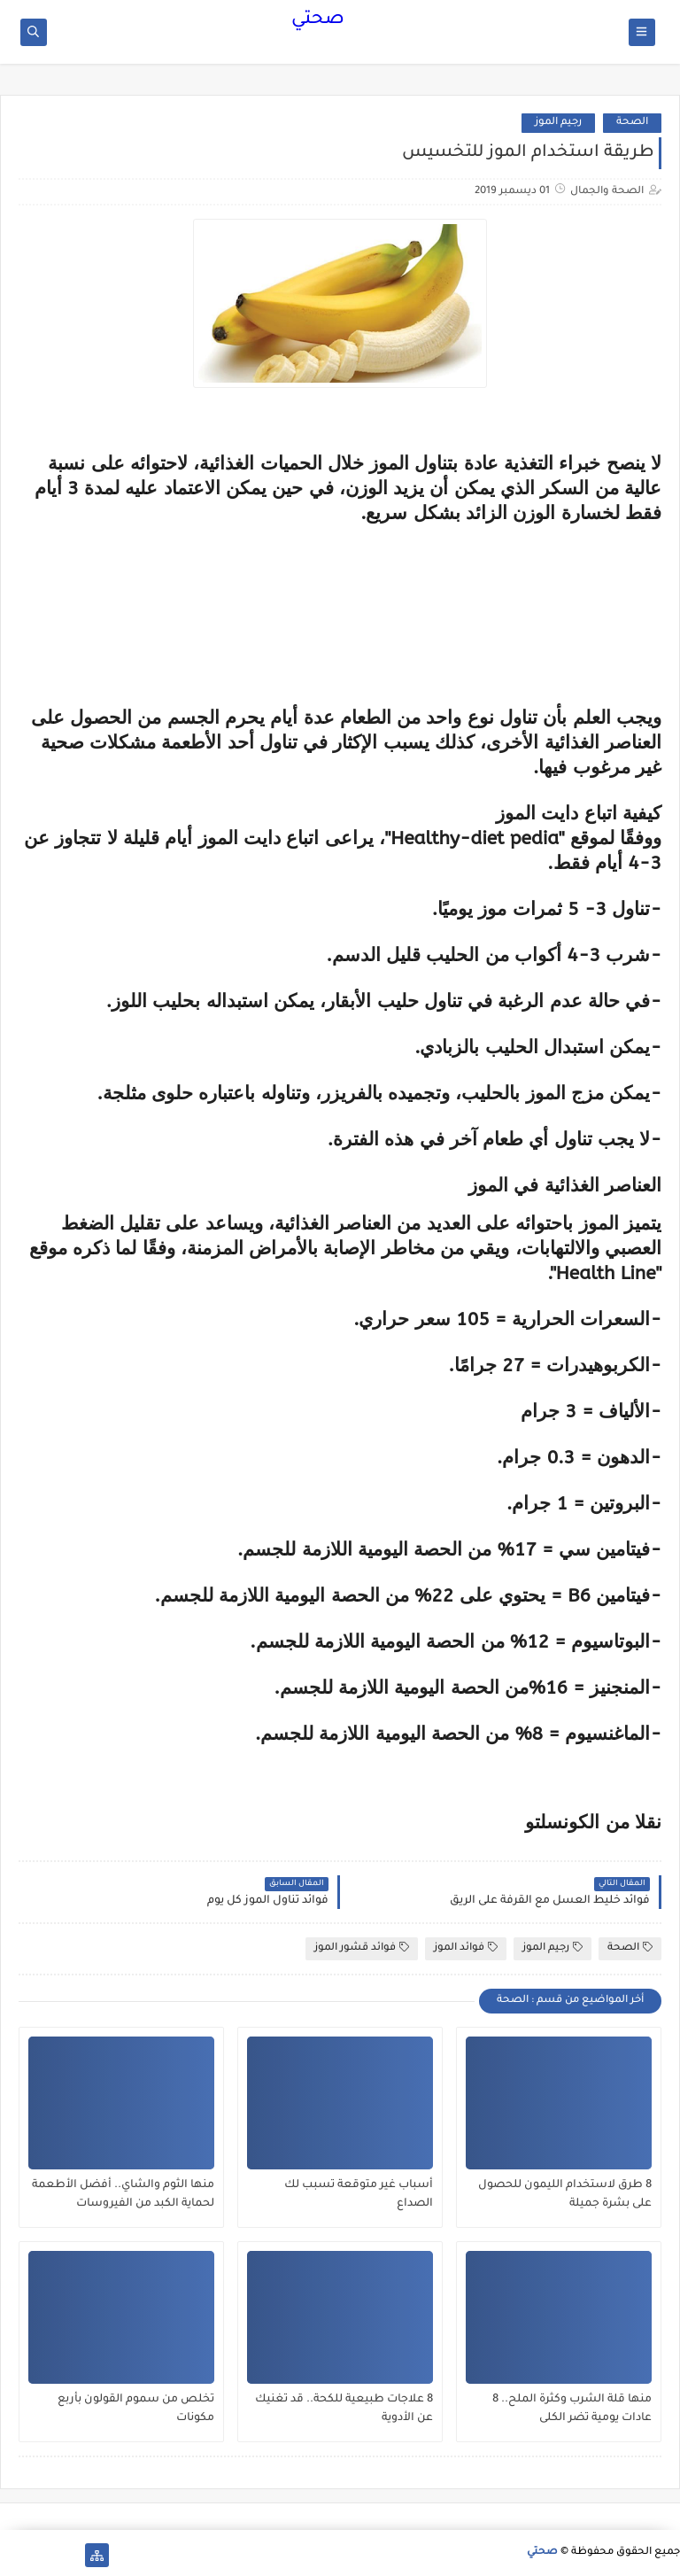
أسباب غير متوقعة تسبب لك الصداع (358, 2194)
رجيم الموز (558, 122)
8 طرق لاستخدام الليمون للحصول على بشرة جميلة (565, 2194)
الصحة (632, 122)
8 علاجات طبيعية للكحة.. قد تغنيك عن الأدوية (344, 2409)
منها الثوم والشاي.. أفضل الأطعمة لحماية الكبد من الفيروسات (123, 2194)
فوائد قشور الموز (361, 1947)
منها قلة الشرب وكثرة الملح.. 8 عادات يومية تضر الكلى (572, 2409)
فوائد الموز (466, 1947)
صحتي (317, 20)
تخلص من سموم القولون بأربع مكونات (136, 2409)
